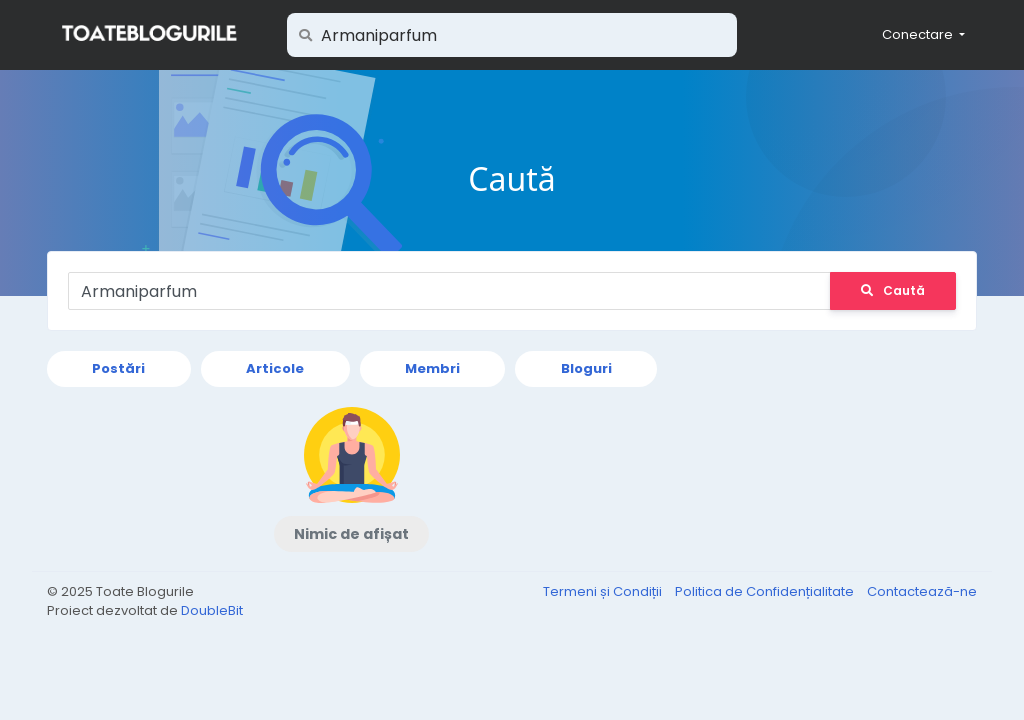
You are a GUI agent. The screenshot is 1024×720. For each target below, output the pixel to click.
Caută (893, 290)
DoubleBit (212, 610)
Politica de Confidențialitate (766, 591)
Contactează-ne (922, 591)
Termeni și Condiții (604, 591)
